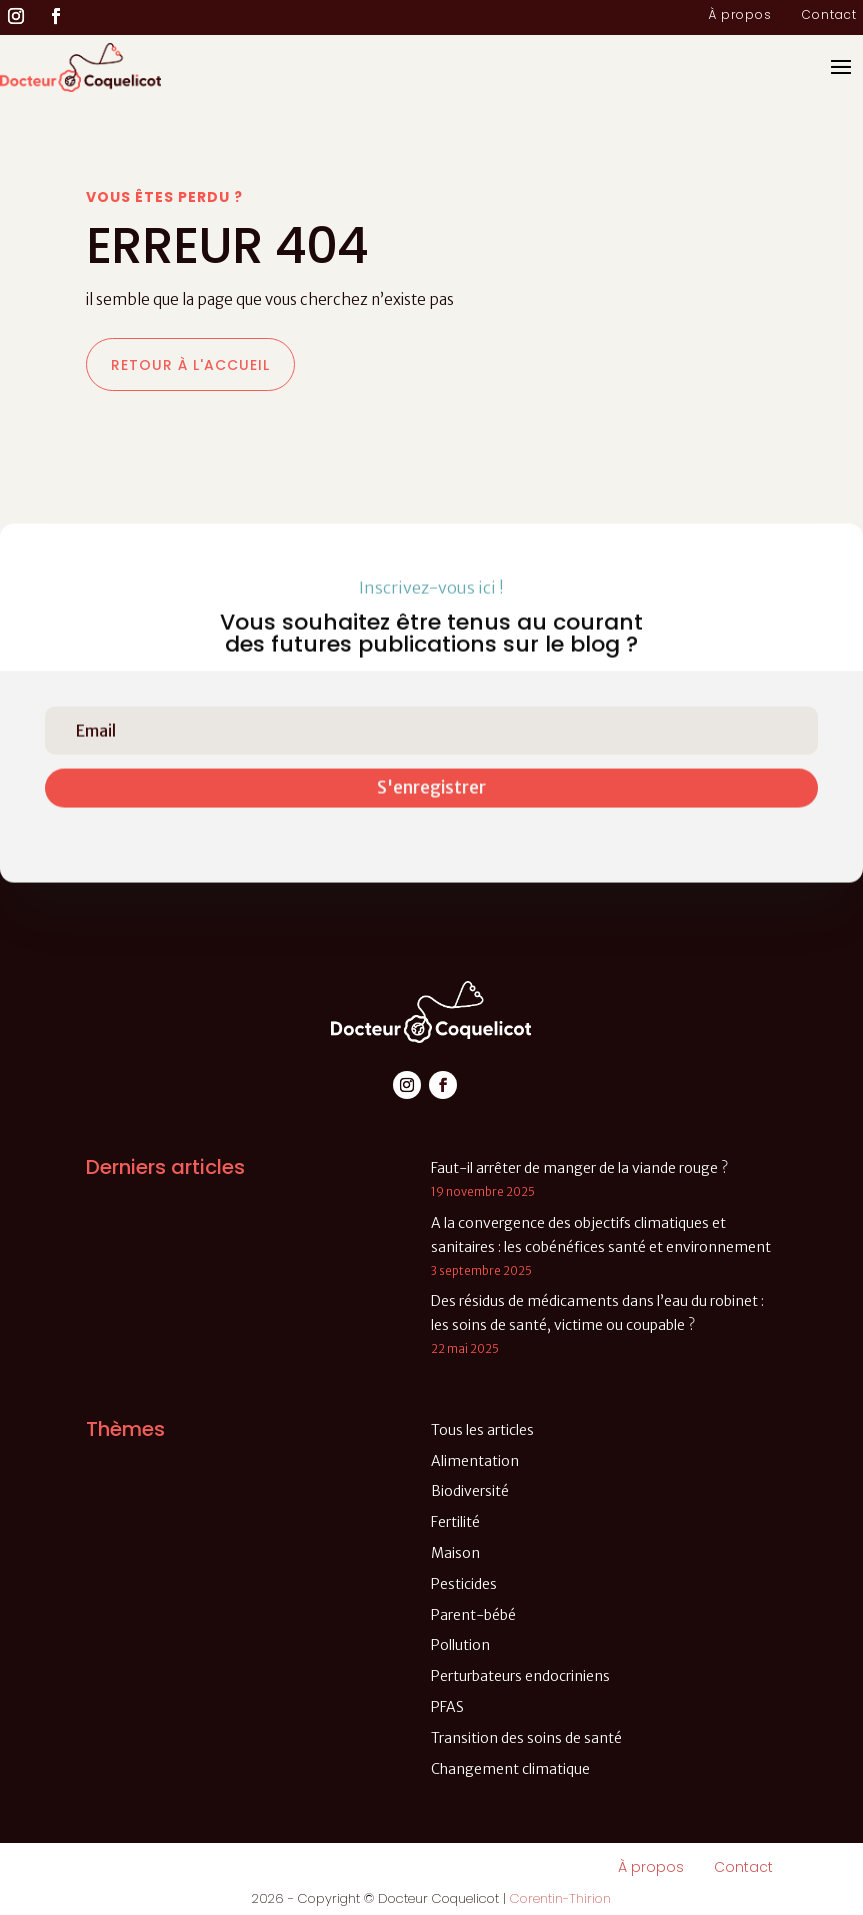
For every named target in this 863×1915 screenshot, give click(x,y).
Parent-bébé (473, 1615)
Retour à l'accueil (190, 365)
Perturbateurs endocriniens (520, 1676)
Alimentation (475, 1461)
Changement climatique (510, 1769)
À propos (740, 15)
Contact (829, 15)
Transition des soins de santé (526, 1738)
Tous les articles (482, 1430)
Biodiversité (470, 1491)
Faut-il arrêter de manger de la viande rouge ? (579, 1168)
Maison (455, 1553)
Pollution (460, 1645)
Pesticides (464, 1584)
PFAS (447, 1707)
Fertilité (455, 1522)
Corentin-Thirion (560, 1898)
